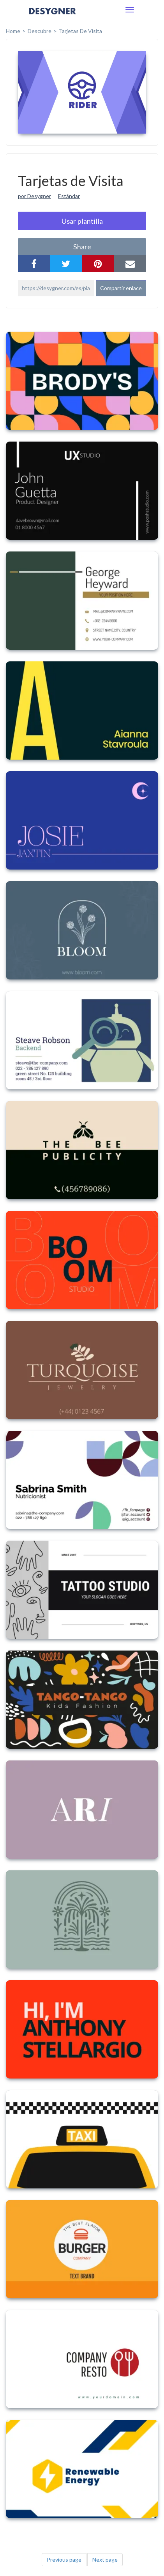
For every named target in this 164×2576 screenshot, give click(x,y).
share (82, 246)
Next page (105, 2559)
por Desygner (34, 196)
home (13, 31)
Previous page (64, 2559)
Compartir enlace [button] (121, 288)
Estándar (69, 196)
